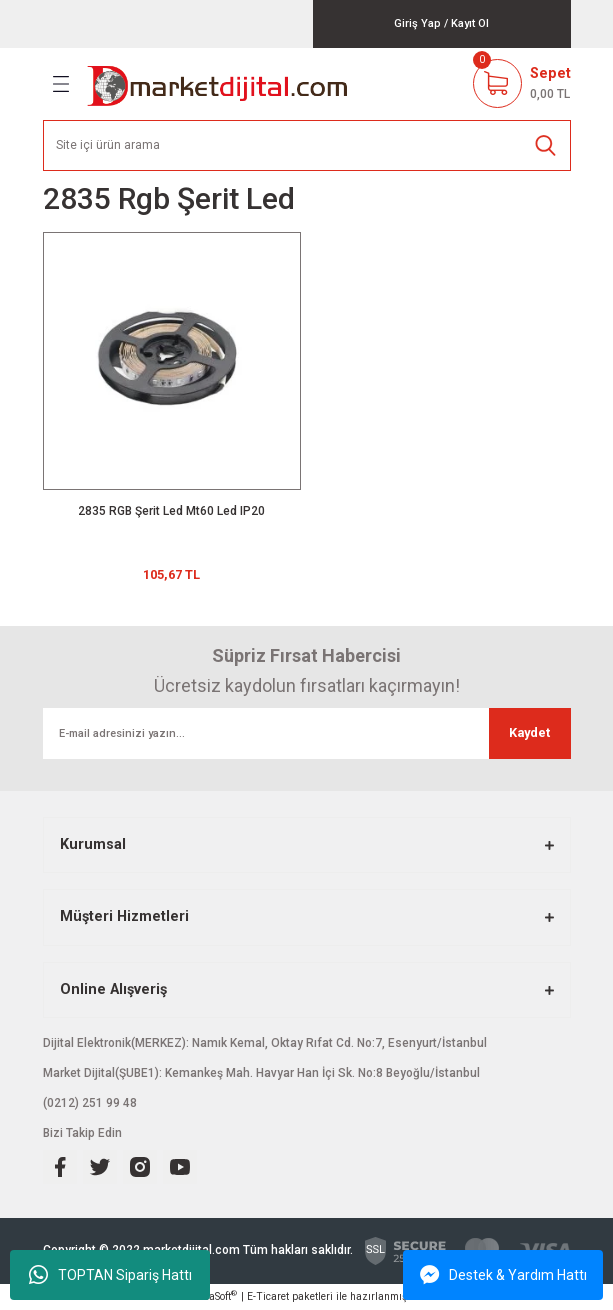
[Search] (307, 145)
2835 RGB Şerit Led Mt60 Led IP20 (171, 511)
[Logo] (218, 84)
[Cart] (522, 84)
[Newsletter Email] (307, 733)
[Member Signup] (470, 23)
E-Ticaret (268, 1296)
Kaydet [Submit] (529, 732)
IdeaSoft (216, 1295)
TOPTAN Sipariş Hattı (110, 1275)
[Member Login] (417, 23)
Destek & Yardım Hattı (503, 1275)
